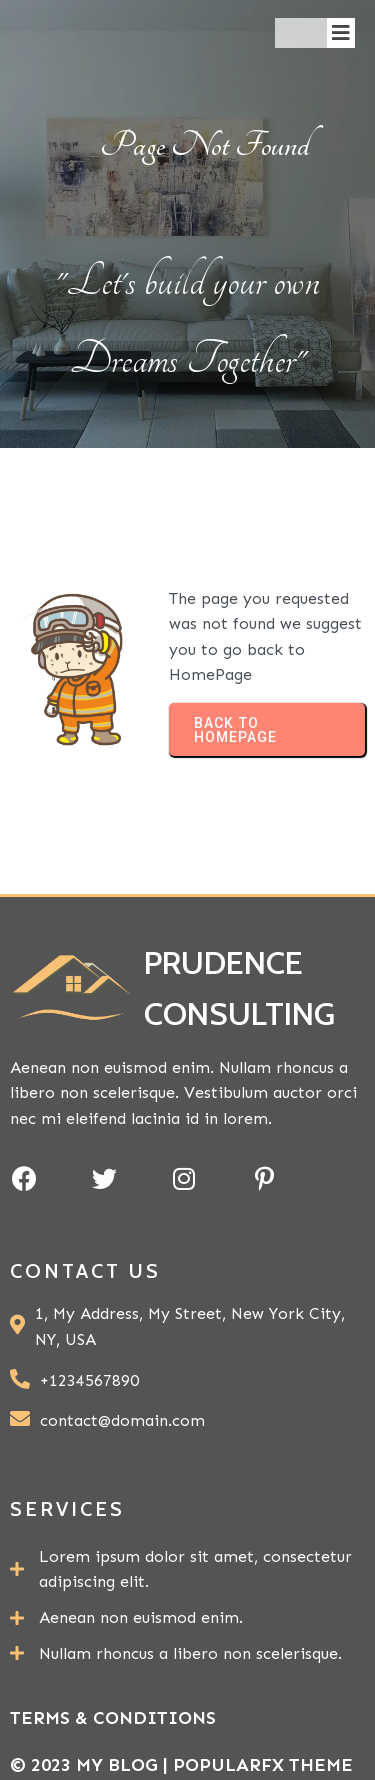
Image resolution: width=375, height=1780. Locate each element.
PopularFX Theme (263, 1765)
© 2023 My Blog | (91, 1765)
